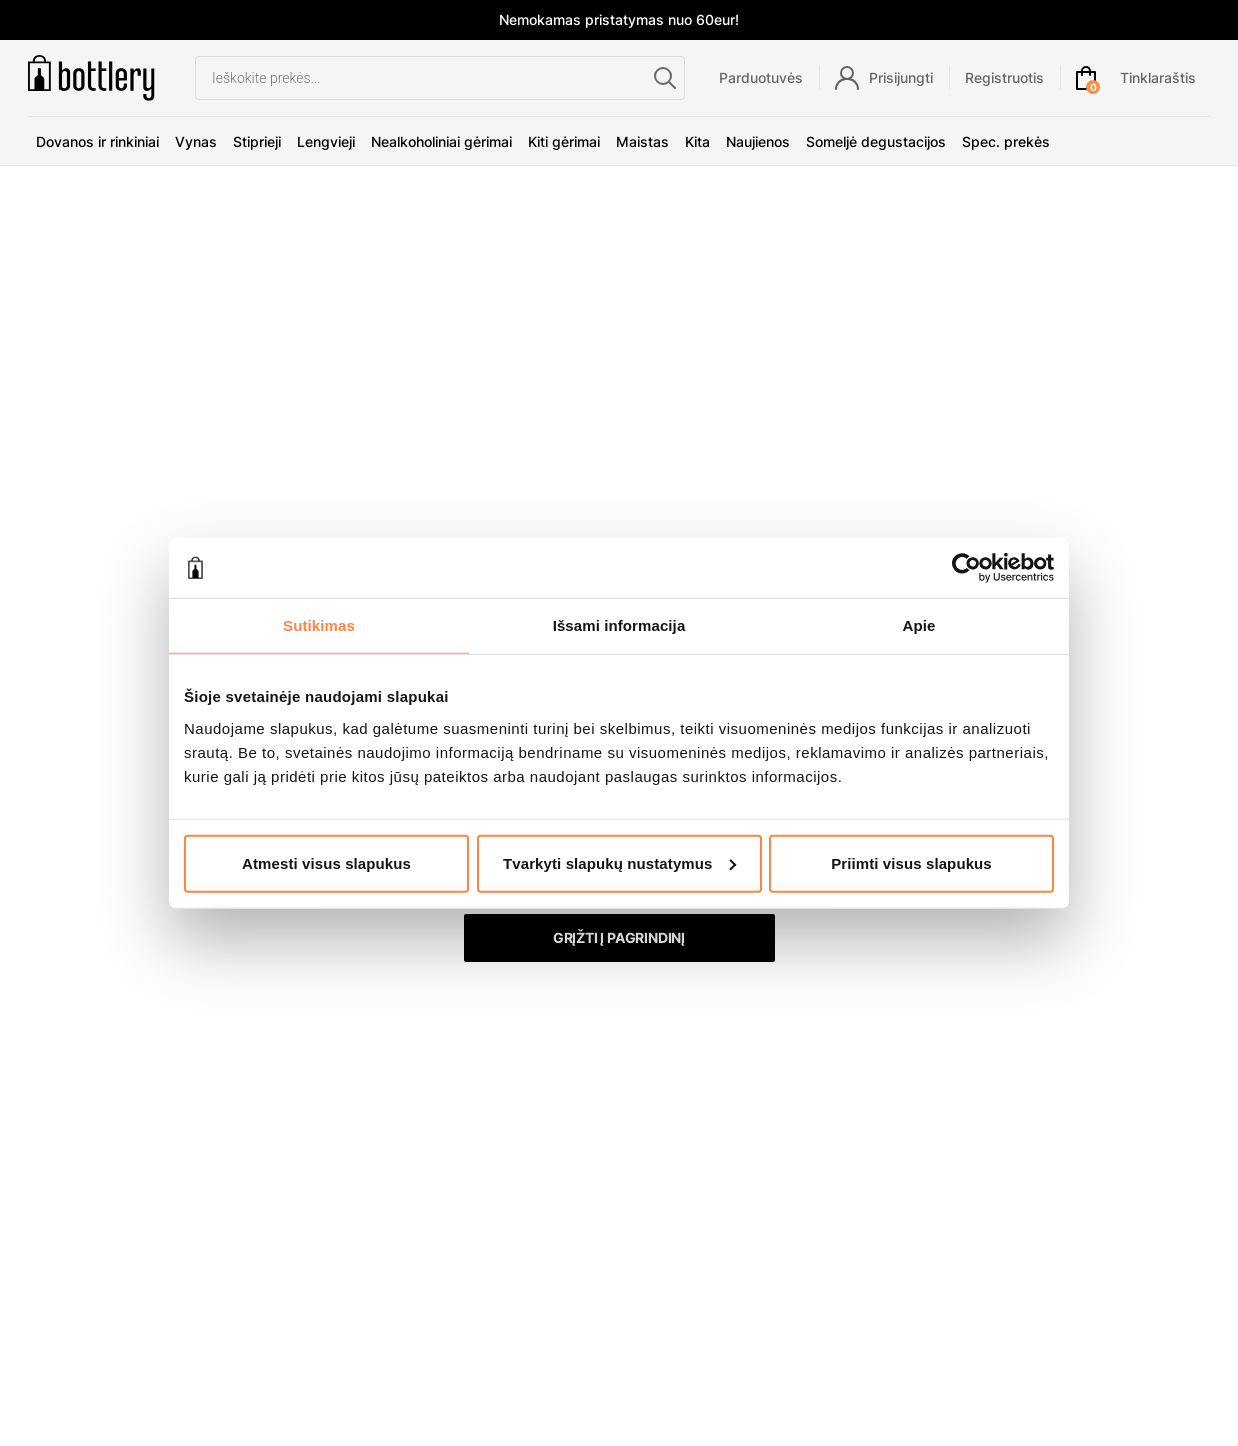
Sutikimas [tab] (319, 625)
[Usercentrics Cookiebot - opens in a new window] (966, 568)
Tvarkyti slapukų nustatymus (619, 862)
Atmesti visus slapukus (326, 862)
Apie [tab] (919, 625)
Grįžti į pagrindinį (619, 937)
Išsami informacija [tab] (619, 625)
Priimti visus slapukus (911, 862)
